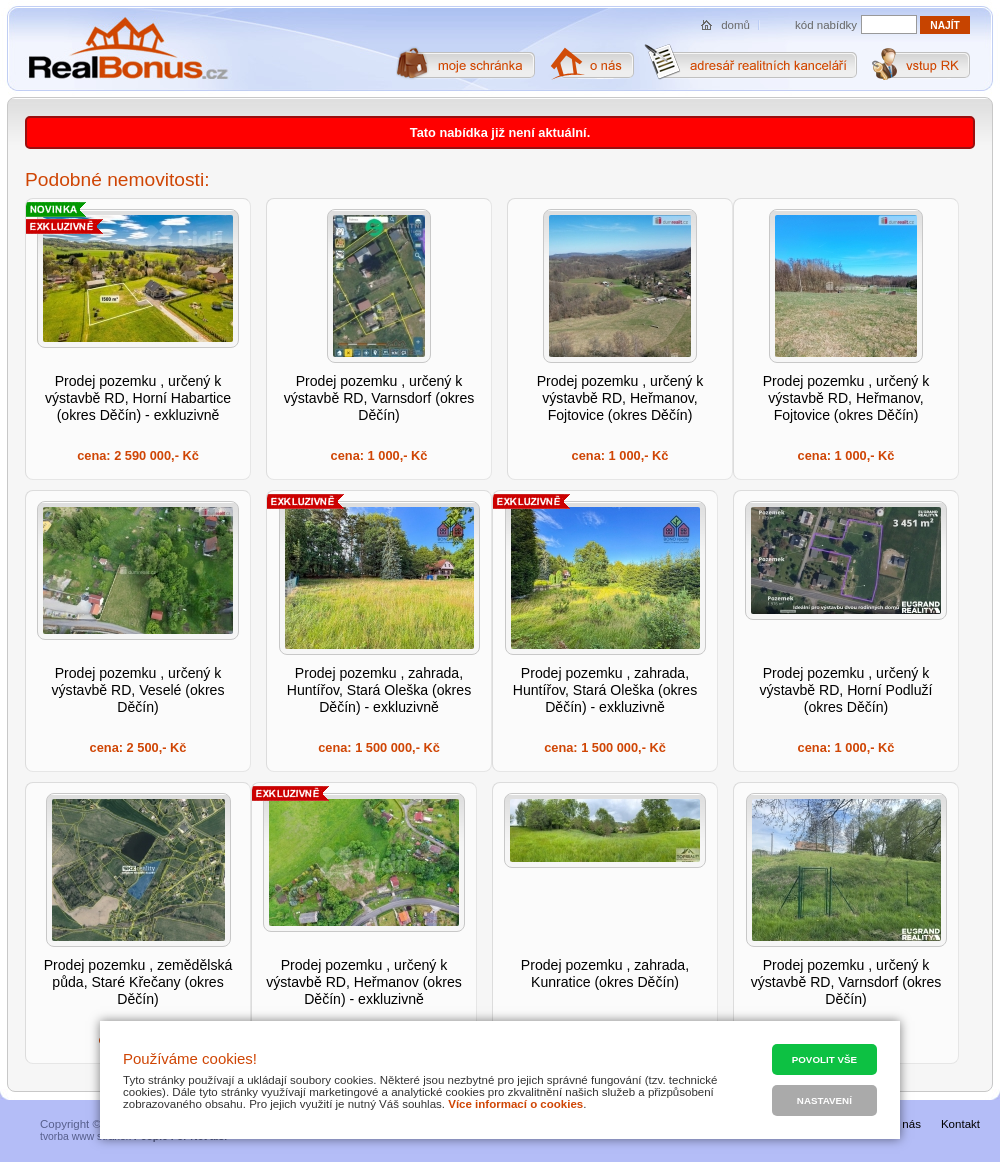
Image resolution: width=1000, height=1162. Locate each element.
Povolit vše (824, 1059)
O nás (905, 1124)
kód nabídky (826, 25)
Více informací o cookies (515, 1104)
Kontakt (960, 1124)
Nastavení (824, 1100)
